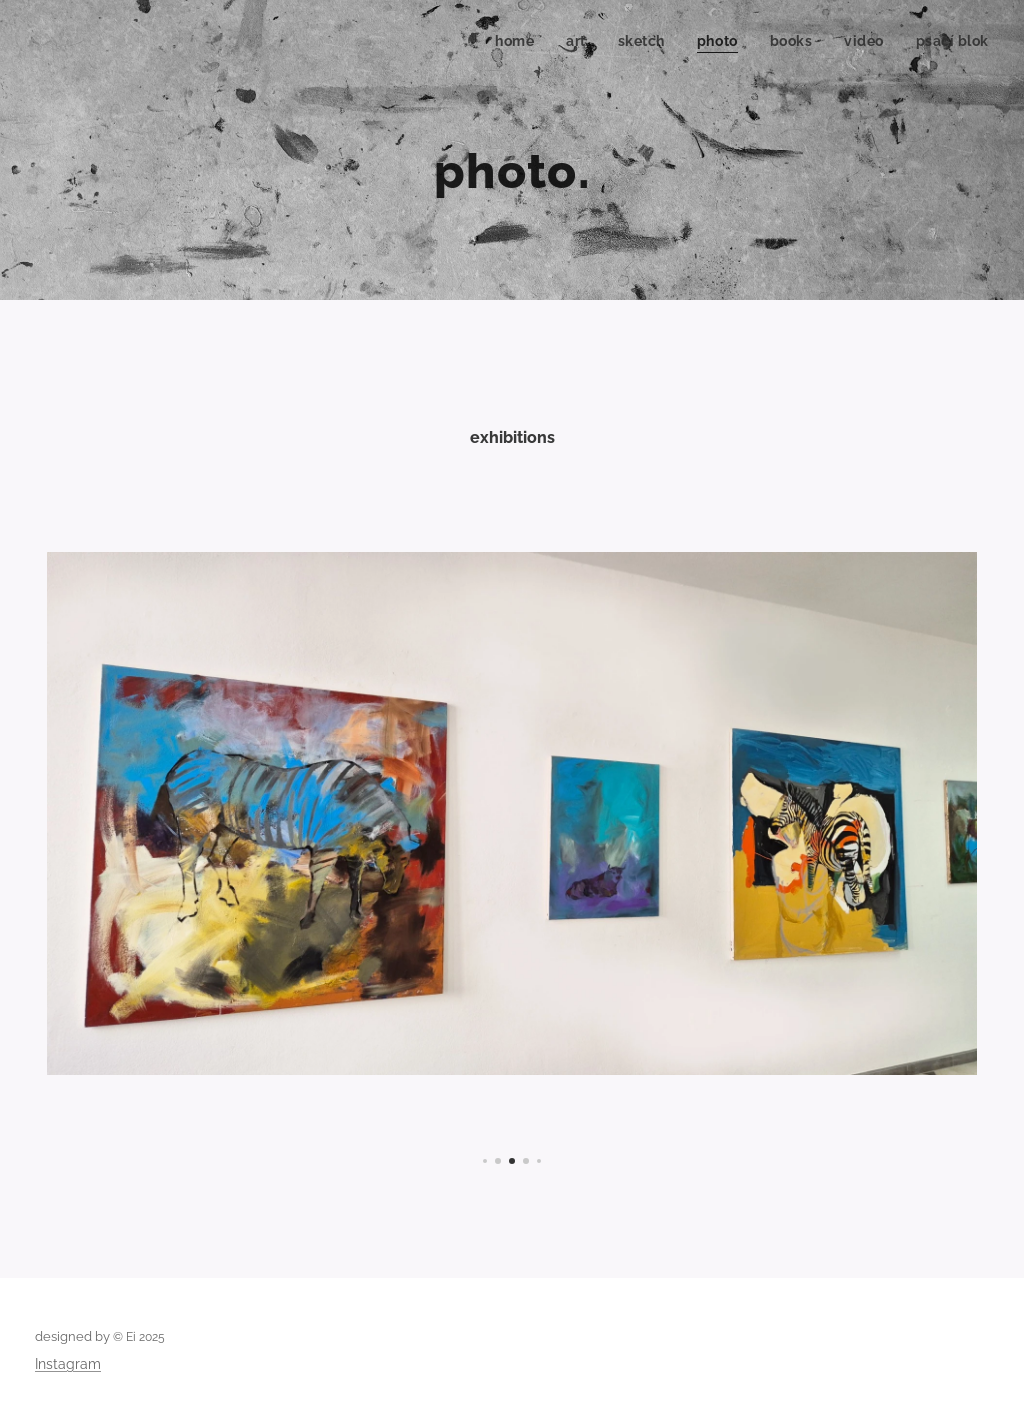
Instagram (68, 1364)
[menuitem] (513, 41)
